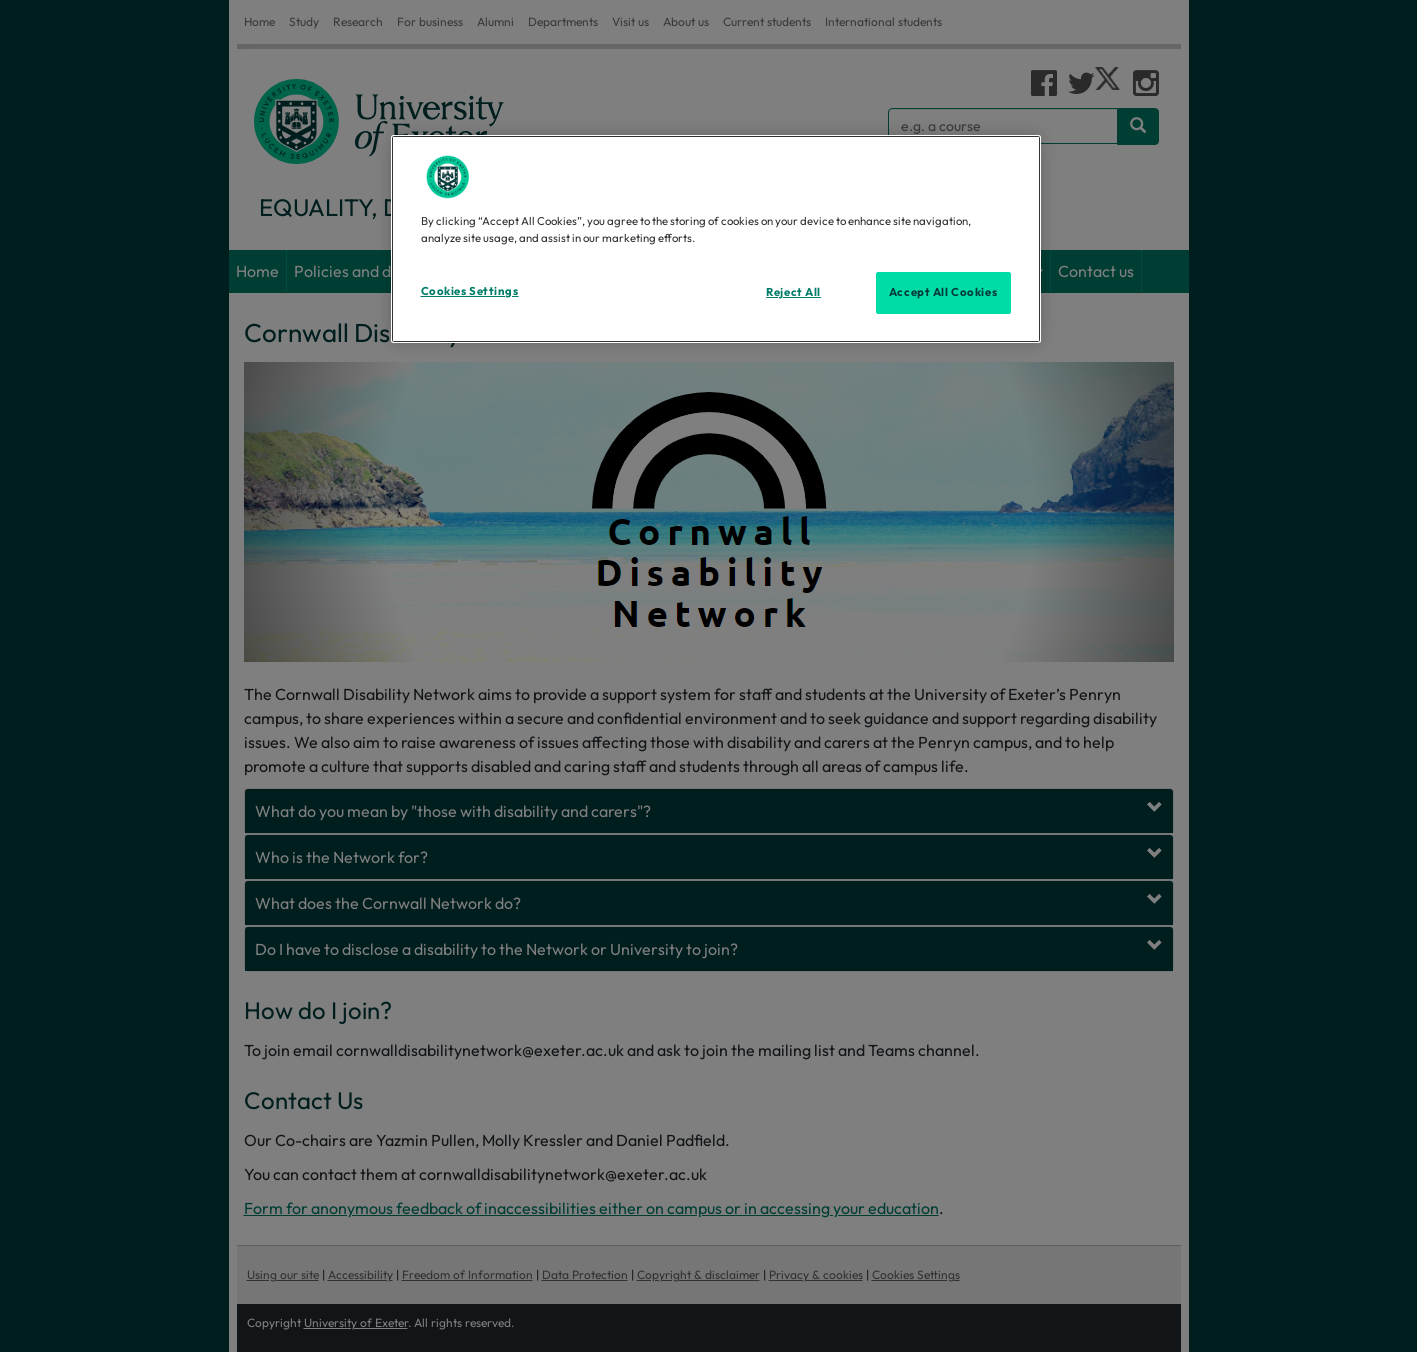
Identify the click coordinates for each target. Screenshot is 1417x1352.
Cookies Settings (470, 291)
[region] (716, 239)
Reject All (793, 292)
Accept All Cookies (943, 292)
